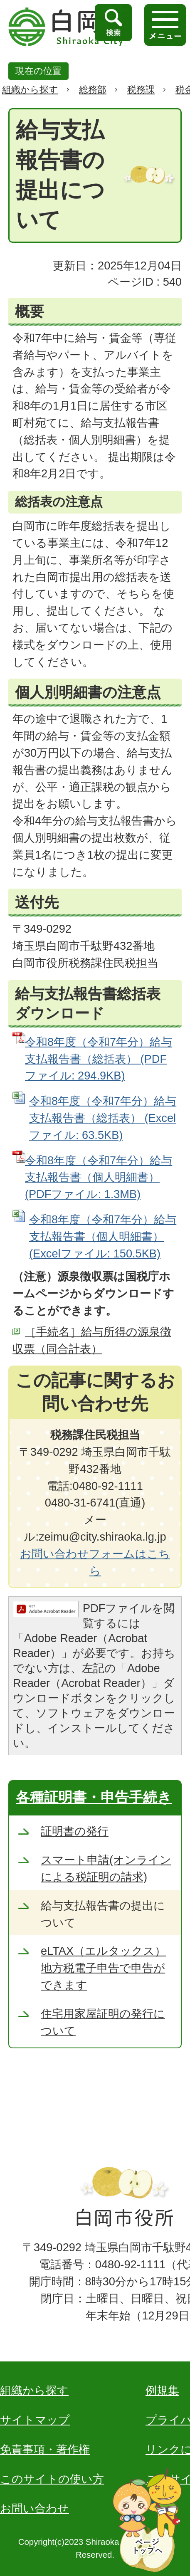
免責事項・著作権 (45, 2449)
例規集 (162, 2390)
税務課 (141, 89)
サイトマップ (35, 2419)
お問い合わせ (34, 2508)
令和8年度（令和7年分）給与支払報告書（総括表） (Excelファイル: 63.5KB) (102, 1117)
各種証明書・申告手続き (94, 1797)
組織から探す (30, 89)
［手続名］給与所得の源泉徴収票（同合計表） (91, 1340)
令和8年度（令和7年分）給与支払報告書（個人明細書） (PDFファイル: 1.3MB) (98, 1177)
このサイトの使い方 (52, 2478)
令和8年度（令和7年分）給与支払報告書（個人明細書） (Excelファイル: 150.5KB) (102, 1236)
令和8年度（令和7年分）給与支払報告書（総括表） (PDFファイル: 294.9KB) (98, 1058)
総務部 (92, 89)
